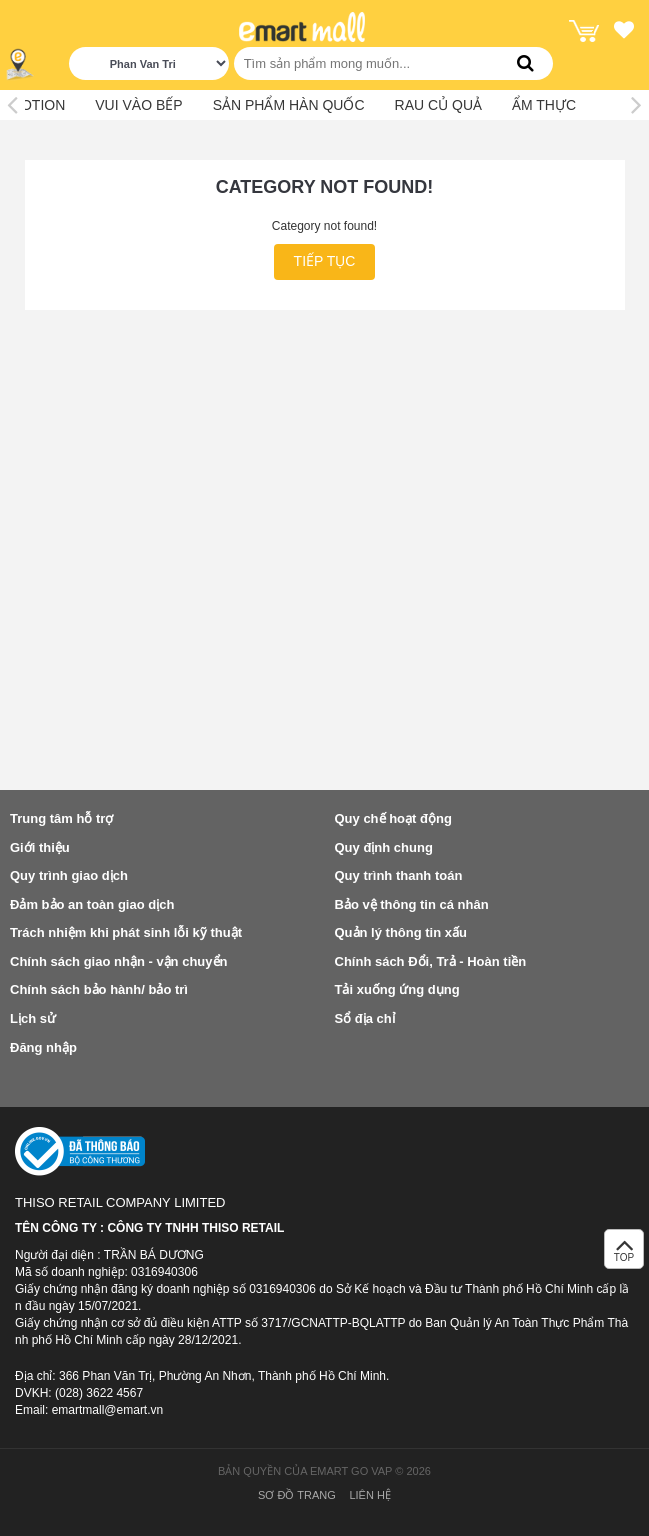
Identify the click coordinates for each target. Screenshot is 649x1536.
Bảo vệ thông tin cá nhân (412, 904)
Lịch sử (33, 1018)
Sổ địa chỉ (365, 1018)
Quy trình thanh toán (399, 875)
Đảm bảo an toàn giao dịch (92, 904)
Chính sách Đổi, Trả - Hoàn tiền (431, 961)
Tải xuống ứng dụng (397, 989)
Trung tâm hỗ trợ (61, 818)
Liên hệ (369, 1495)
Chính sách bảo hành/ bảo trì (99, 989)
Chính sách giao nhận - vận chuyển (118, 961)
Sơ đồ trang (297, 1495)
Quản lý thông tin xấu (401, 932)
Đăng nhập (43, 1047)
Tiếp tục (325, 261)
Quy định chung (384, 847)
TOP (624, 1254)
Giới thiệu (40, 847)
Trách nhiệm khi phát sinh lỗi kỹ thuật (126, 932)
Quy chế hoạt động (393, 818)
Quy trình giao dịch (69, 875)
